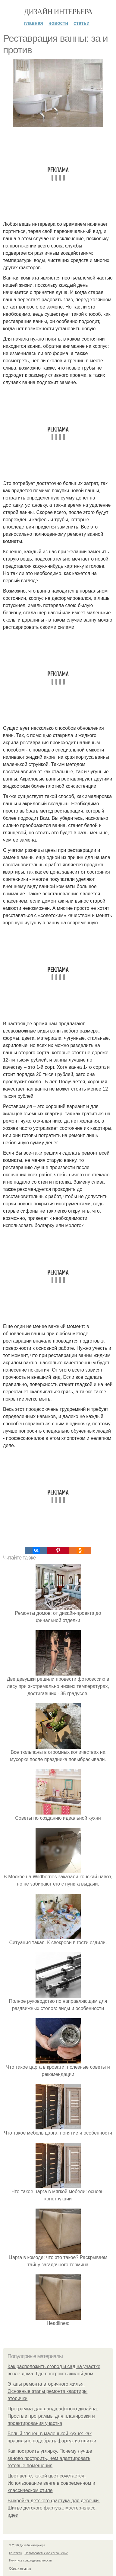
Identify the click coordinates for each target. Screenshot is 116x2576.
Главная (33, 23)
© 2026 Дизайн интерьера (27, 2545)
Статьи (81, 23)
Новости (58, 23)
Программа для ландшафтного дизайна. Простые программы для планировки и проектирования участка (53, 2416)
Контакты (15, 2553)
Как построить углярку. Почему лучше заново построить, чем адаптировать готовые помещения (50, 2458)
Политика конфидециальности (30, 2560)
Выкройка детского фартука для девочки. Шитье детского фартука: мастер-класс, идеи (54, 2508)
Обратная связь (20, 2568)
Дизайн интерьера (58, 11)
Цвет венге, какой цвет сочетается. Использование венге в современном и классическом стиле (51, 2483)
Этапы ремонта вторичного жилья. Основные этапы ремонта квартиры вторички (47, 2391)
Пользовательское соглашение (46, 2553)
